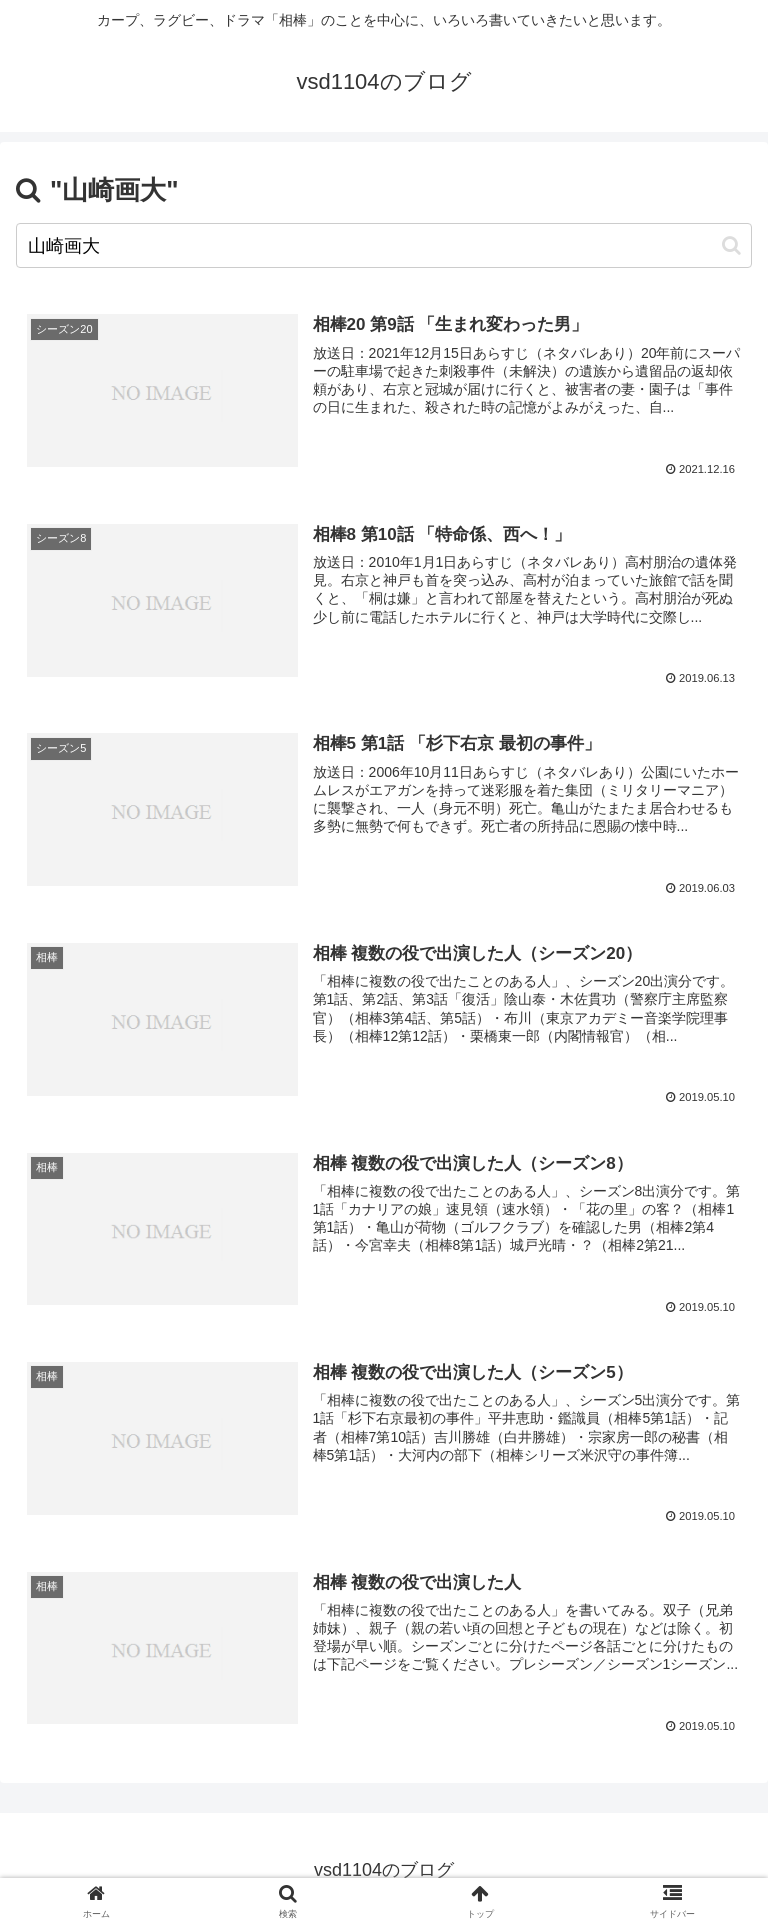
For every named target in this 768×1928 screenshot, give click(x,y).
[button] (731, 245)
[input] (384, 245)
